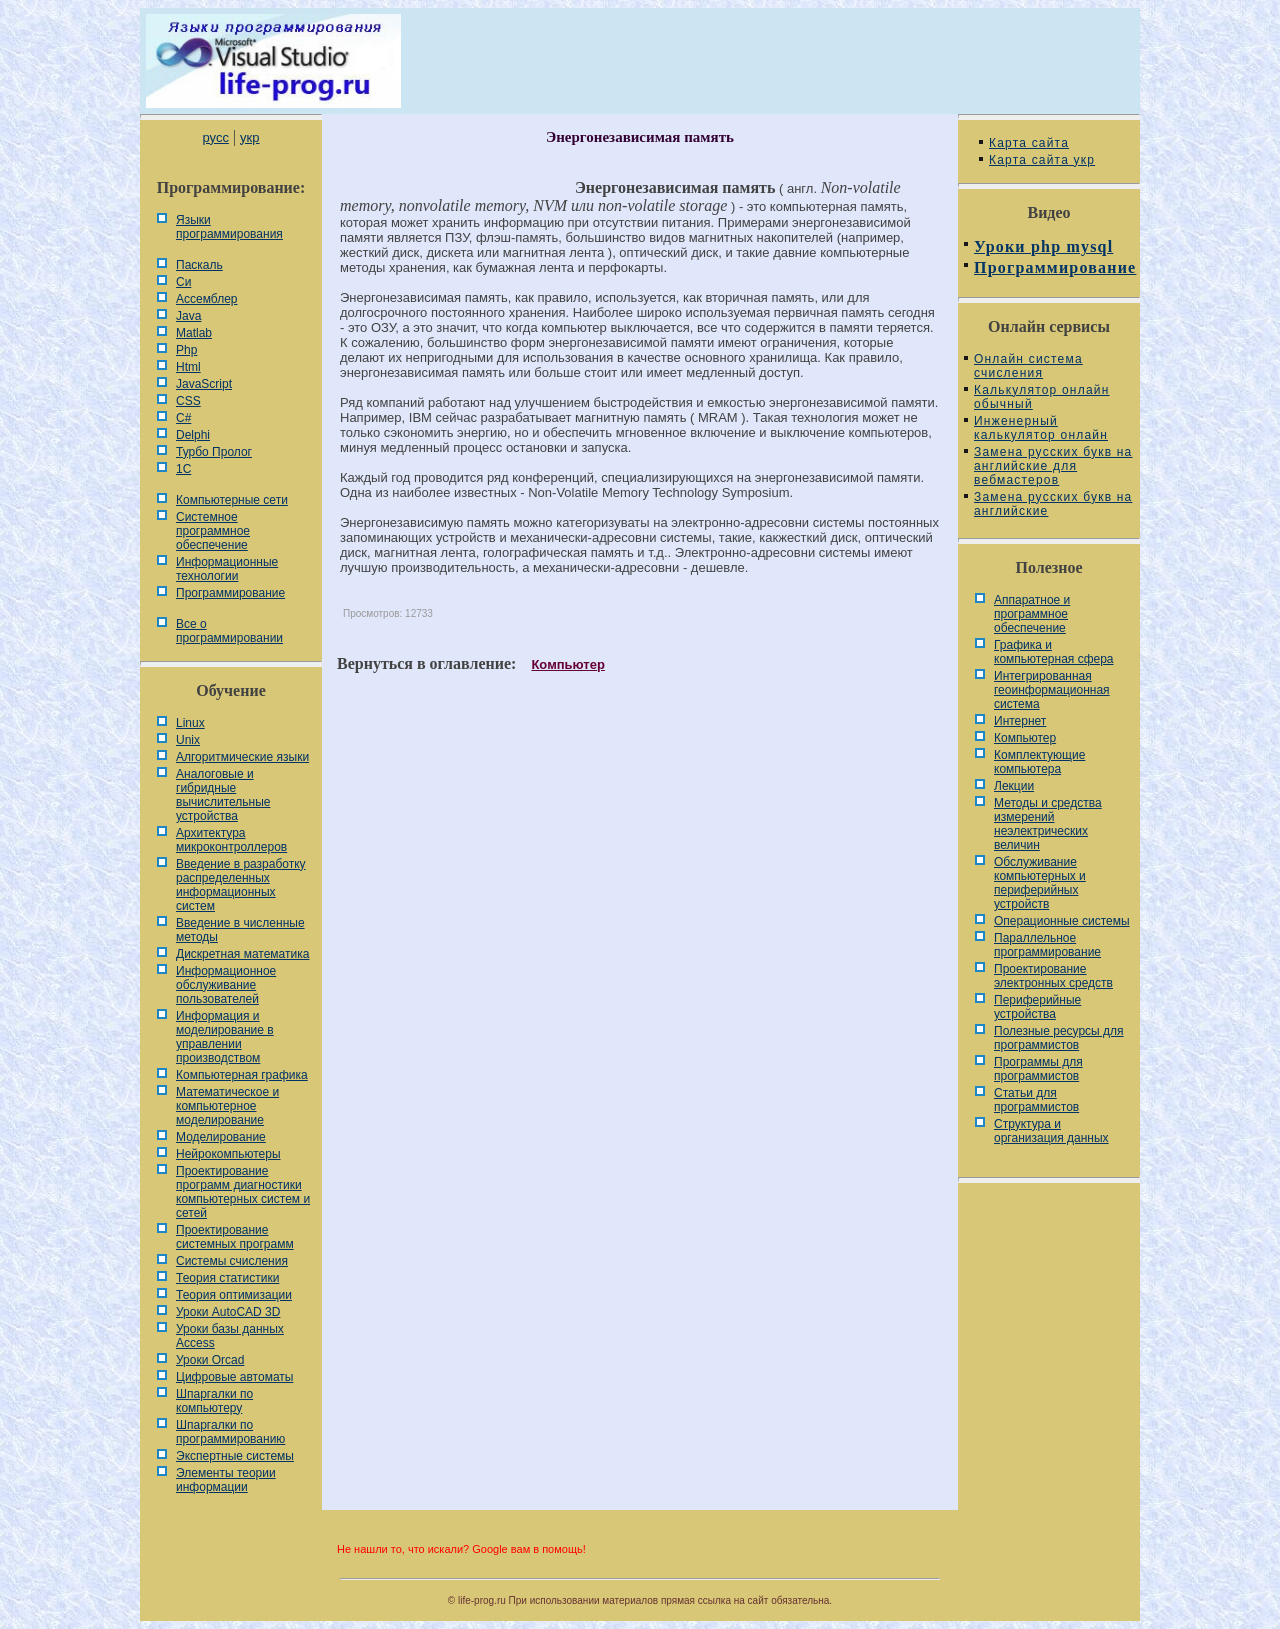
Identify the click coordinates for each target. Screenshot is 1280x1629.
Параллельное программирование (1047, 945)
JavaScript (204, 384)
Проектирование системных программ (235, 1237)
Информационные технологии (227, 569)
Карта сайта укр (1042, 160)
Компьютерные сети (232, 500)
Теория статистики (227, 1278)
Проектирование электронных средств (1053, 976)
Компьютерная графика (242, 1075)
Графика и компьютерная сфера (1054, 652)
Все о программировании (229, 631)
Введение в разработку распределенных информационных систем (241, 885)
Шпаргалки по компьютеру (214, 1401)
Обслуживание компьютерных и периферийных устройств (1040, 883)
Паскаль (199, 265)
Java (188, 316)
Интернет (1020, 721)
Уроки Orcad (210, 1360)
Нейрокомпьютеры (228, 1154)
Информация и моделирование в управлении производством (225, 1037)
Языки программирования (229, 227)
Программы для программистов (1038, 1069)
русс (215, 137)
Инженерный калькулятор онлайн (1041, 428)
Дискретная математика (242, 954)
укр (249, 137)
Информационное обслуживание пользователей (226, 985)
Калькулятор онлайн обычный (1042, 397)
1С (183, 469)
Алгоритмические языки (242, 757)
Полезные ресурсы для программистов (1059, 1038)
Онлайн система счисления (1028, 366)
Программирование (230, 593)
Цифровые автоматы (234, 1377)
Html (188, 367)
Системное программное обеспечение (213, 531)
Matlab (194, 333)
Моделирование (221, 1137)
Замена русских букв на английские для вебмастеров (1053, 466)
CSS (188, 401)
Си (183, 282)
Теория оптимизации (234, 1295)
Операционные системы (1062, 921)
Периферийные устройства (1037, 1007)
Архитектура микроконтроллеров (231, 840)
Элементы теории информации (226, 1480)
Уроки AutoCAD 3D (228, 1312)
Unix (188, 740)
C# (183, 418)
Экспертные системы (235, 1456)
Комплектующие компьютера (1039, 762)
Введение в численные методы (240, 930)
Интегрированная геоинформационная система (1052, 690)
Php (186, 350)
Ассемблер (206, 299)
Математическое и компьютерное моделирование (227, 1106)
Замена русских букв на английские (1053, 504)
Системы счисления (232, 1261)
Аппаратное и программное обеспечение (1032, 614)
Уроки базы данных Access (230, 1336)
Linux (190, 723)
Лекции (1014, 786)
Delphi (193, 435)
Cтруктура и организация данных (1051, 1131)
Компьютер (567, 664)
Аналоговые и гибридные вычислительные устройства (223, 795)
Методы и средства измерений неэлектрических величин (1048, 824)
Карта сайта (1029, 143)
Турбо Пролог (214, 452)
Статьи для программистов (1036, 1100)
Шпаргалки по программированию (230, 1432)
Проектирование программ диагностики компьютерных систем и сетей (243, 1192)
